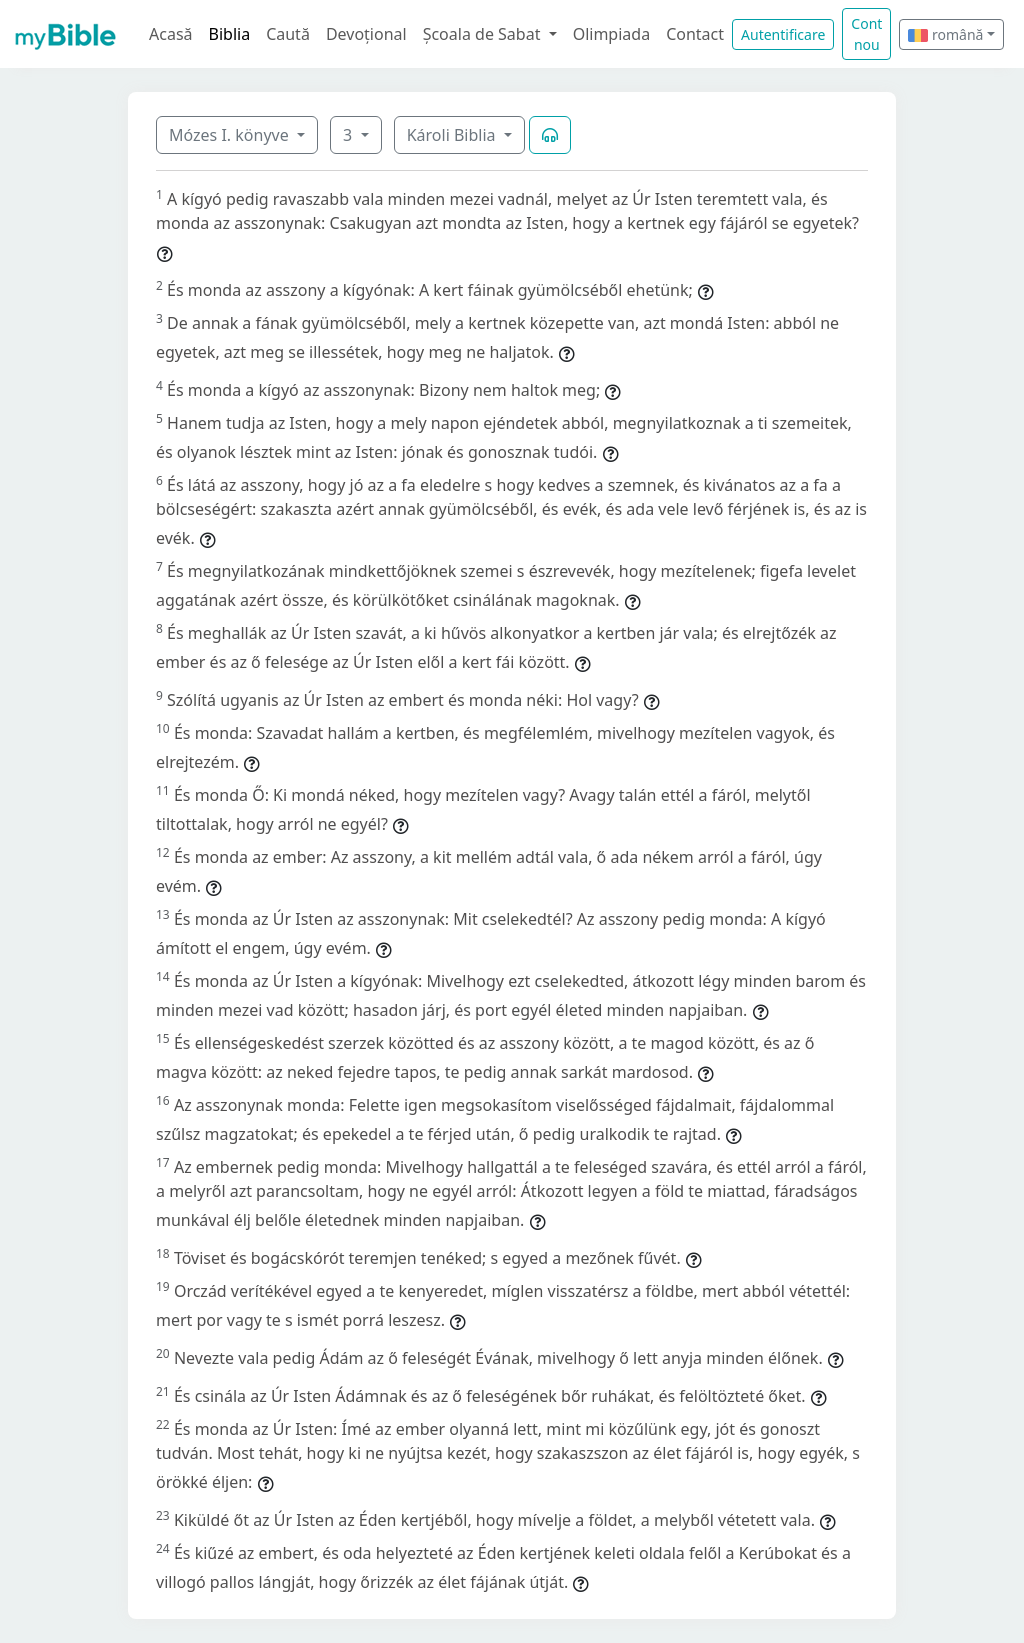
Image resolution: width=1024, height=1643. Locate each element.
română (945, 34)
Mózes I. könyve (231, 135)
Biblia (230, 34)
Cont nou (866, 34)
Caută (288, 34)
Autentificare (783, 34)
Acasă (171, 34)
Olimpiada (611, 34)
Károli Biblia (453, 135)
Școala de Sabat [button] (484, 34)
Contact (695, 34)
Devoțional (366, 34)
